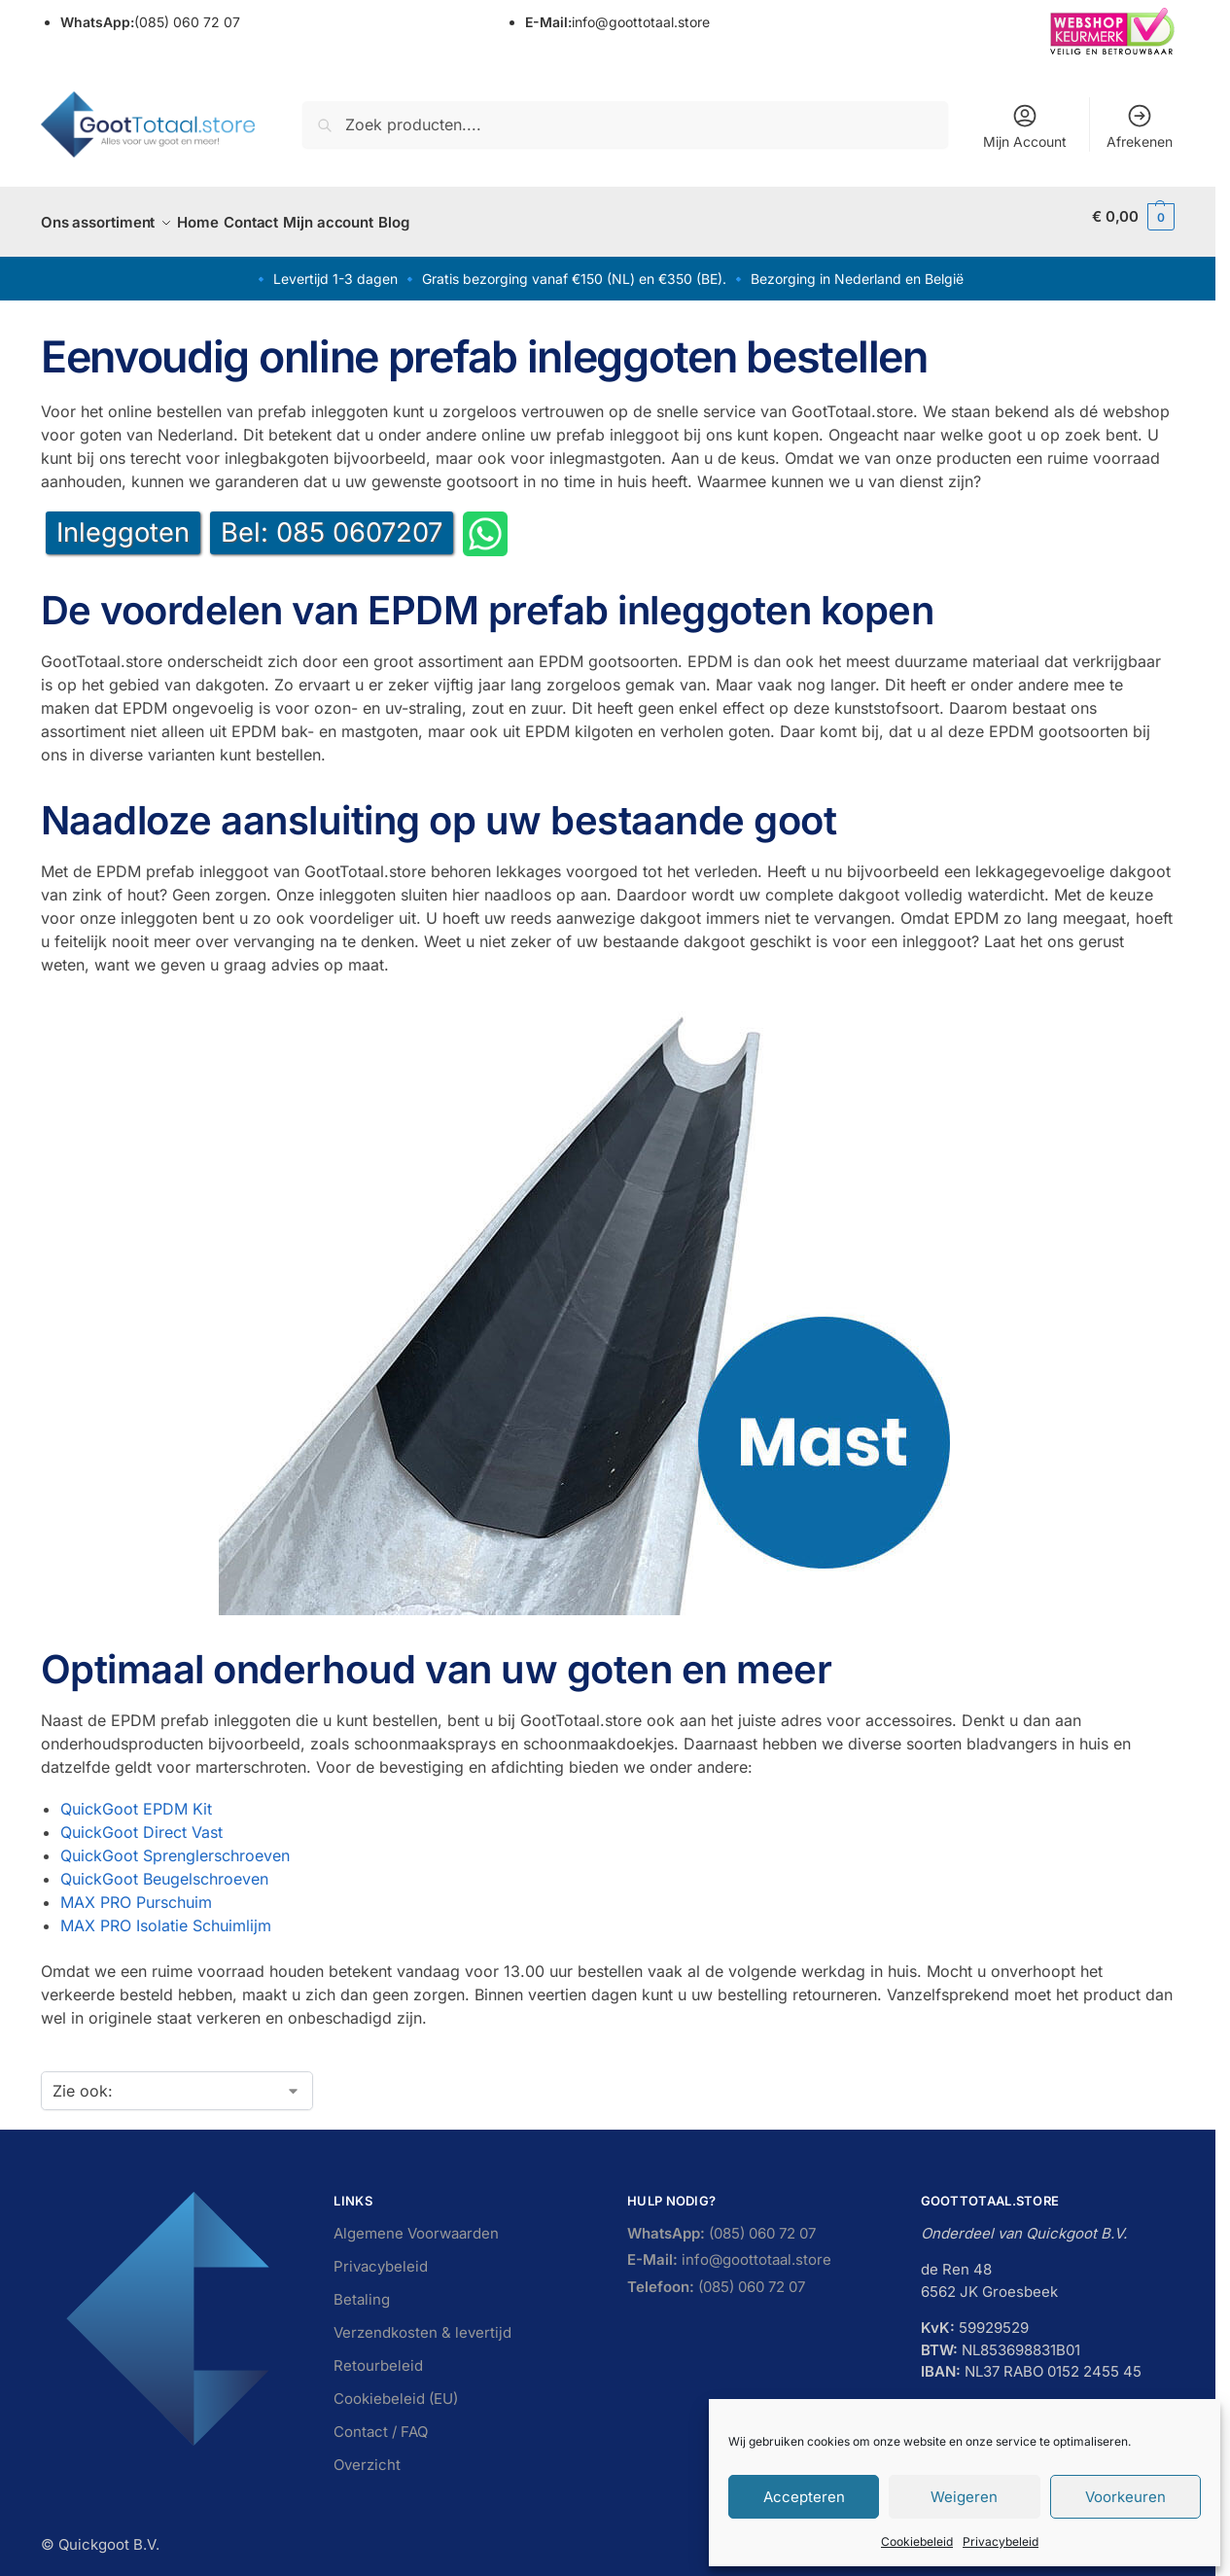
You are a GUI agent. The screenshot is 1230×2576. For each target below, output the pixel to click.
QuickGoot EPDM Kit (136, 1798)
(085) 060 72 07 (150, 22)
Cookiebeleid (917, 2541)
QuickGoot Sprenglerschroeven (175, 1844)
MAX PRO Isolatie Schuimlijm (165, 1914)
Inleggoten (123, 522)
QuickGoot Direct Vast (141, 1821)
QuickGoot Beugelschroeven (164, 1868)
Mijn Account (1025, 126)
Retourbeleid (378, 2355)
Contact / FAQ (381, 2421)
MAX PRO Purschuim (136, 1891)
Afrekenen (1140, 126)
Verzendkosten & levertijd (422, 2321)
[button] (1133, 217)
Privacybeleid (1000, 2541)
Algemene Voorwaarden (416, 2222)
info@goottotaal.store (617, 22)
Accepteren (804, 2497)
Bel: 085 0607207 (331, 522)
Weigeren (964, 2497)
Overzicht (367, 2454)
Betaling (362, 2288)
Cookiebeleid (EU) (396, 2388)
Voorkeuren (1125, 2497)
